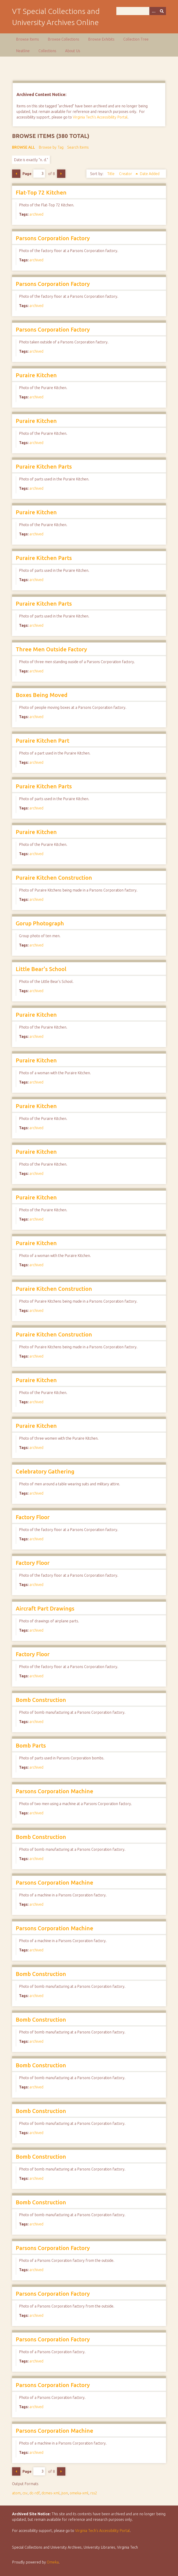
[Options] (153, 11)
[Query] (141, 11)
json (64, 2493)
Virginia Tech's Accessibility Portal (100, 117)
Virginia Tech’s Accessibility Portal (102, 2530)
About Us (72, 51)
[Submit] (162, 11)
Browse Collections (63, 39)
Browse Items (27, 39)
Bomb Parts (31, 1745)
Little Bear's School (41, 969)
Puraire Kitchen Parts (44, 466)
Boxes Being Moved (41, 695)
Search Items (78, 147)
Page (33, 173)
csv (25, 2493)
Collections (47, 51)
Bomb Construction (41, 1700)
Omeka (53, 2562)
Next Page (61, 173)
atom (16, 2493)
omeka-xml (79, 2493)
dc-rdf (34, 2493)
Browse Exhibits (101, 39)
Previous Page (16, 173)
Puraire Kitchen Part (42, 741)
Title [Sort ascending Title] (111, 174)
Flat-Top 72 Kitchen (41, 192)
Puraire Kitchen (36, 375)
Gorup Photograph (40, 923)
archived (36, 214)
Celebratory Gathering (45, 1471)
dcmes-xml (50, 2493)
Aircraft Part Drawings (45, 1608)
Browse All (23, 147)
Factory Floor (33, 1517)
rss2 (93, 2493)
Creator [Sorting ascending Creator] (126, 174)
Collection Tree (136, 39)
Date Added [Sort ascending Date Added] (149, 174)
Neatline (23, 51)
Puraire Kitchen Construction (54, 878)
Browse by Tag (51, 147)
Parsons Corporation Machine (54, 1791)
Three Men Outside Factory (51, 649)
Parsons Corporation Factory (53, 238)
